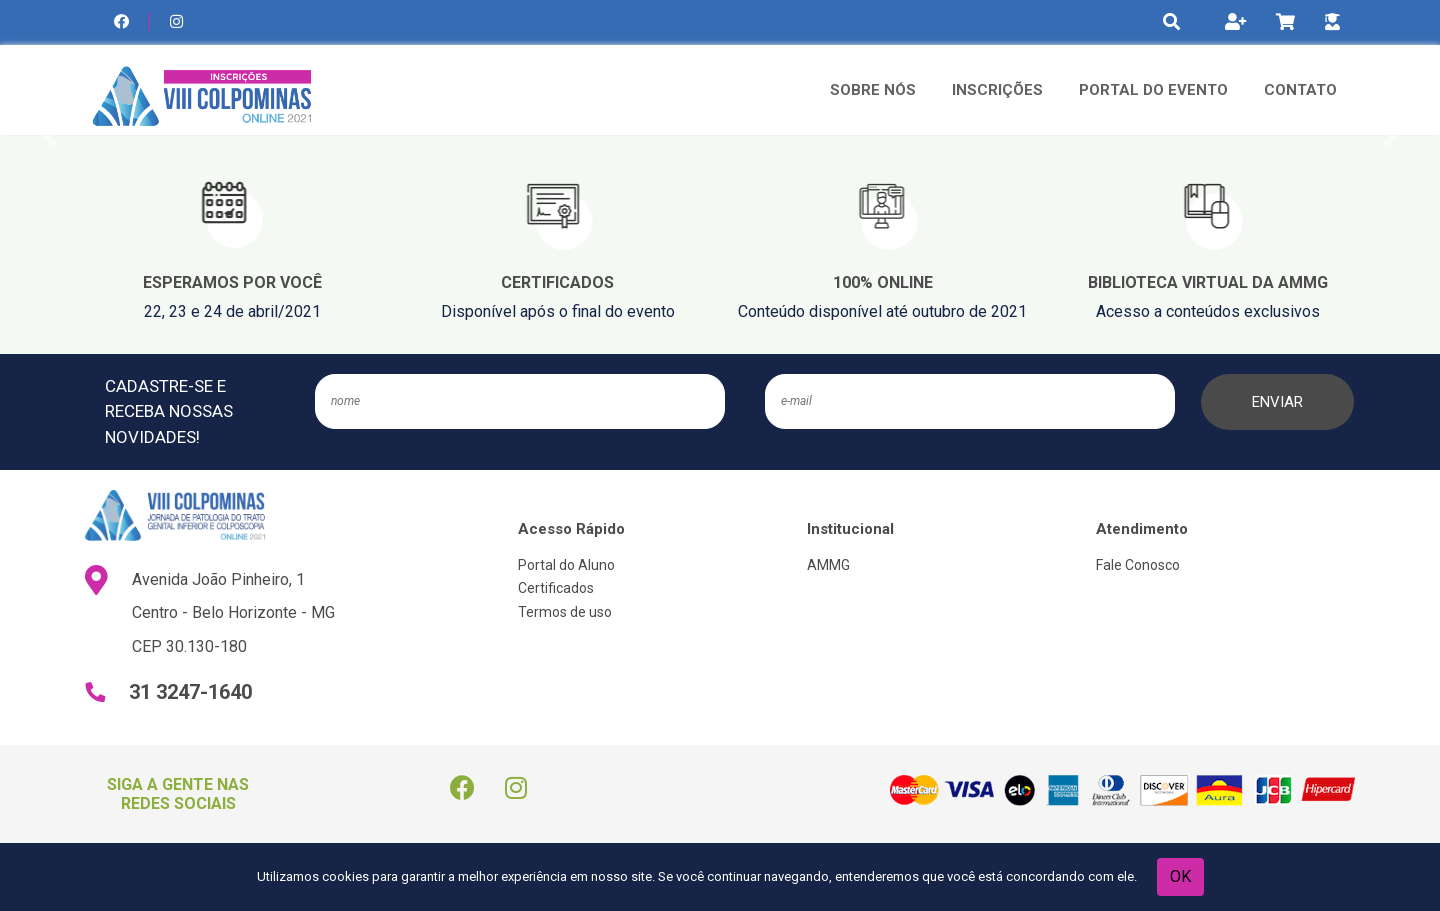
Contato (1300, 90)
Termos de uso (565, 612)
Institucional (850, 529)
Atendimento (1142, 529)
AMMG (828, 565)
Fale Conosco (1138, 565)
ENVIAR (1277, 402)
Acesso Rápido (571, 529)
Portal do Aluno (566, 565)
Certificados (556, 588)
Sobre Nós (873, 90)
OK (1180, 876)
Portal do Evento (1153, 90)
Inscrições (997, 90)
